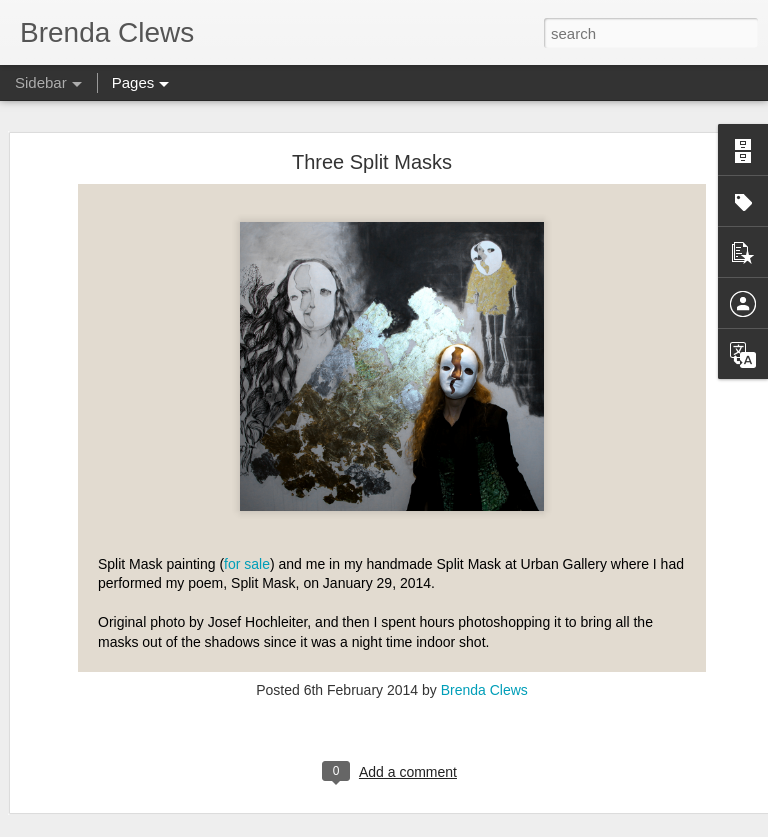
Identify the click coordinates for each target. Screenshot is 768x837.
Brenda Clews (484, 690)
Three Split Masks (372, 162)
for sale (247, 564)
